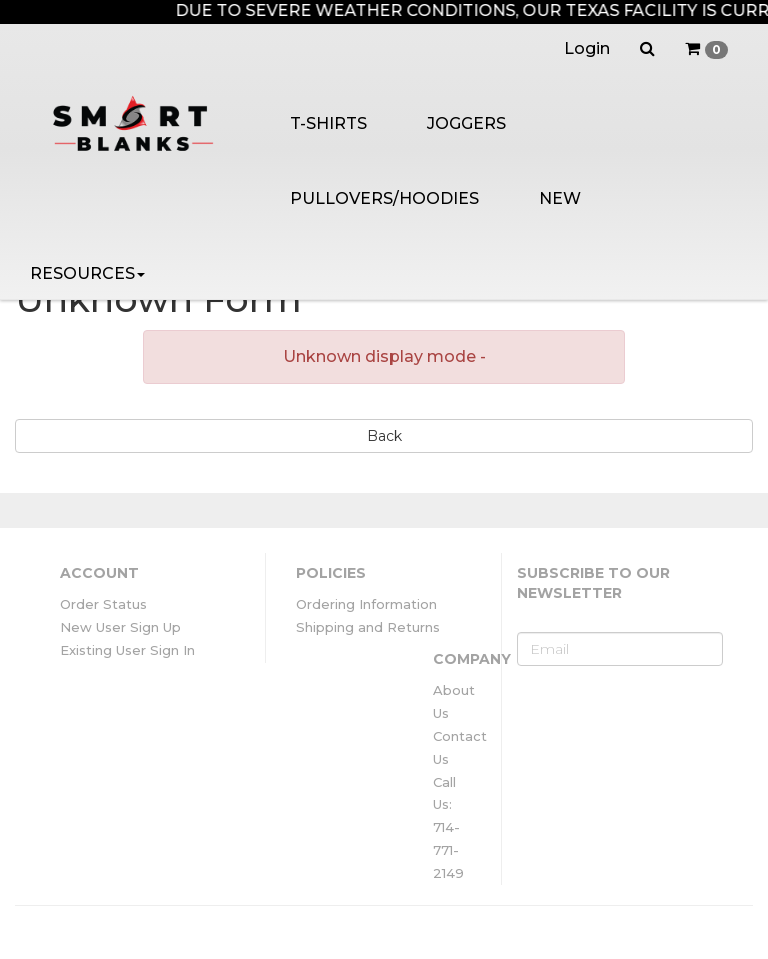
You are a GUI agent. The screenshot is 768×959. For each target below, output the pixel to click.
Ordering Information (366, 604)
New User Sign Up (120, 627)
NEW (560, 198)
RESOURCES (87, 273)
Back (384, 436)
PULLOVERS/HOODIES (384, 198)
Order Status (103, 604)
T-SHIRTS (328, 123)
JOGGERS (466, 123)
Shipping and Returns (368, 627)
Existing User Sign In (127, 650)
